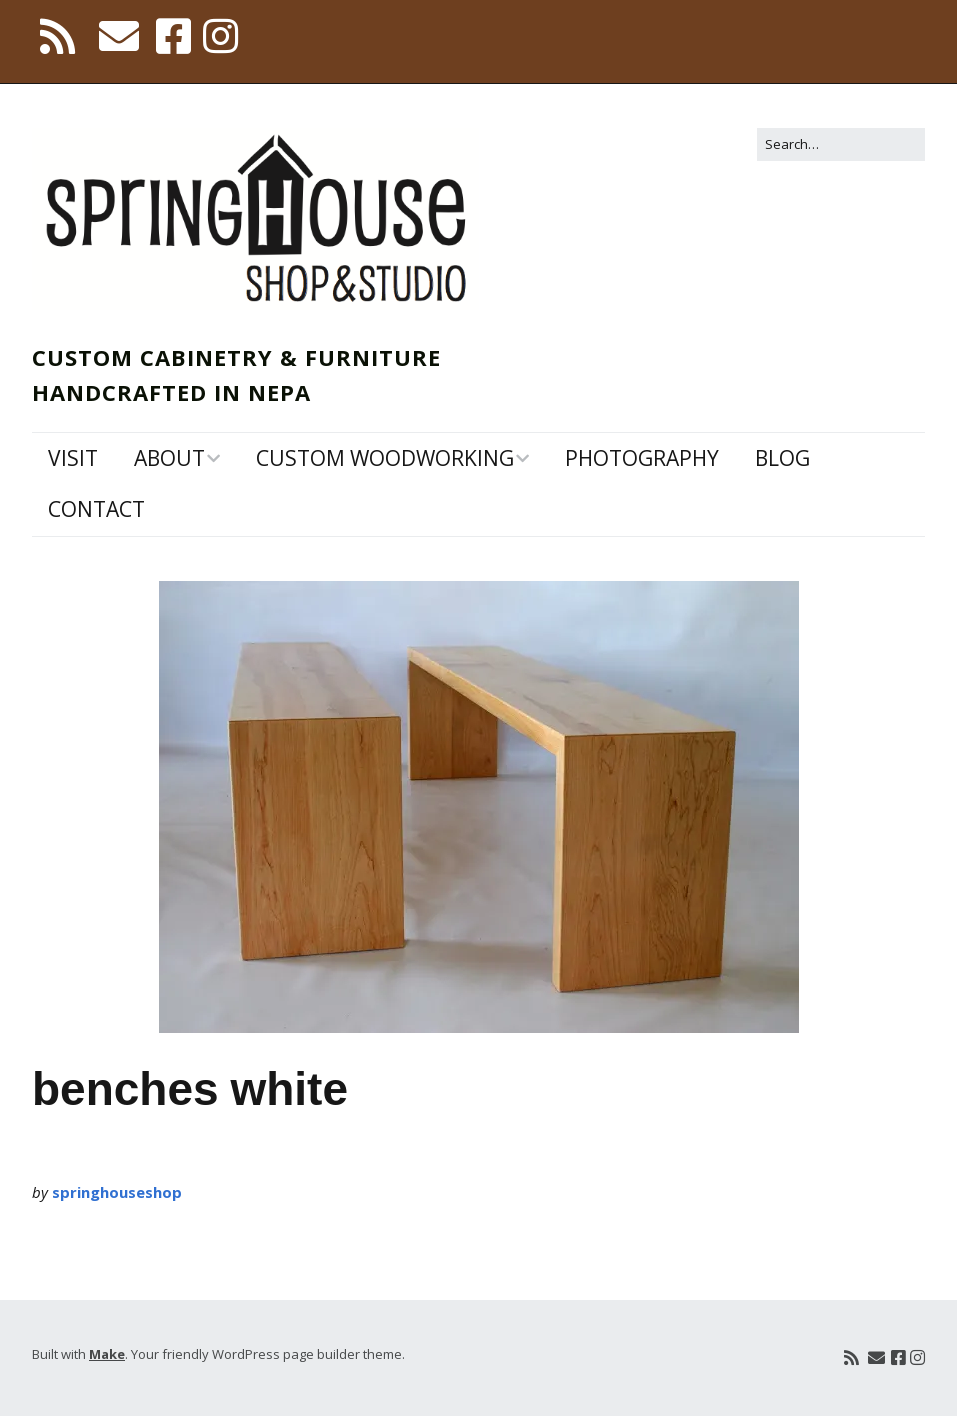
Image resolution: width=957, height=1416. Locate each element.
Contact (96, 509)
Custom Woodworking (385, 458)
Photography (642, 458)
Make (107, 1354)
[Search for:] (841, 144)
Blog (782, 458)
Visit (73, 458)
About (169, 458)
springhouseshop (117, 1192)
